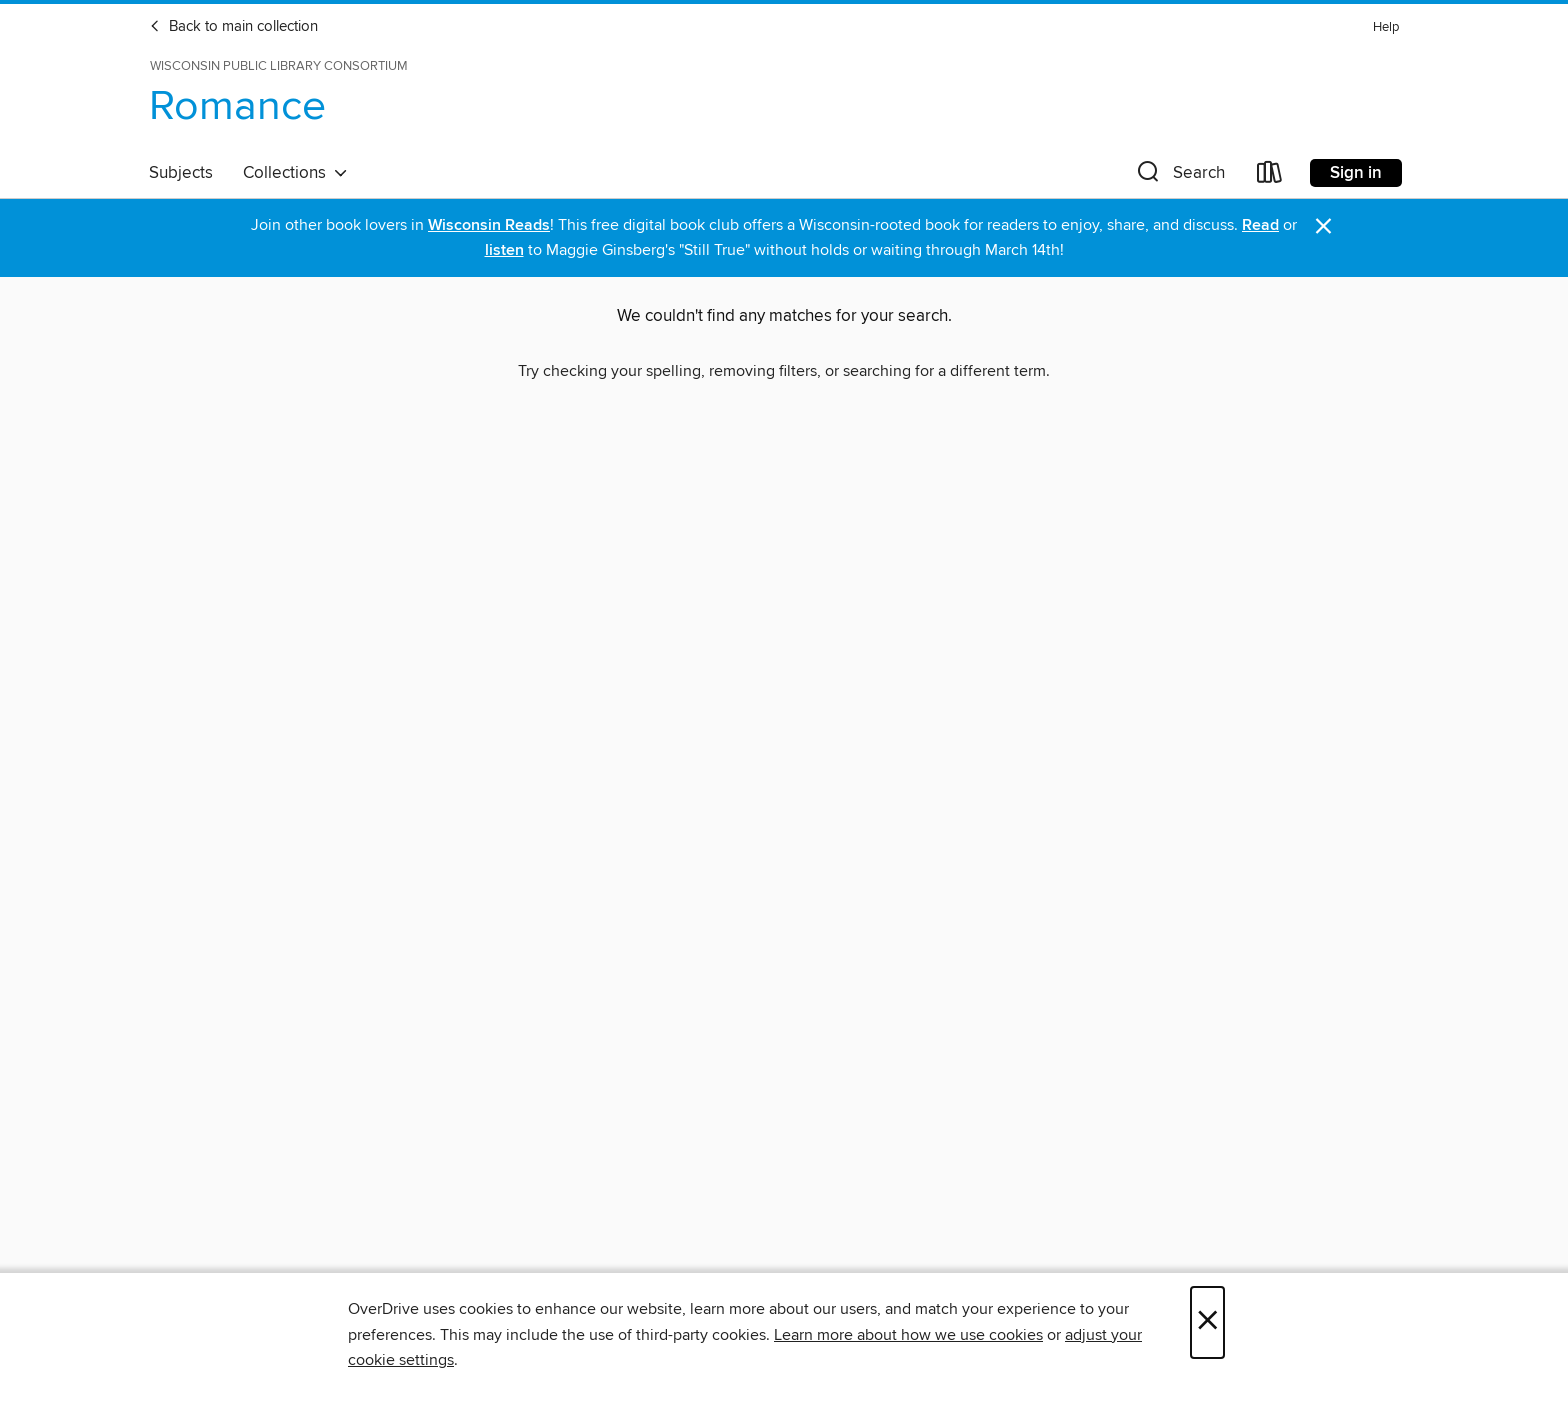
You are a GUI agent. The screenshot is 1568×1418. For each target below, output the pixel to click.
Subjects (181, 173)
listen (504, 250)
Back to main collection (233, 27)
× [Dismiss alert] (1323, 226)
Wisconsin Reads (489, 225)
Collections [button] (295, 173)
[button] (1179, 176)
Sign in (1356, 173)
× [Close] (1207, 1322)
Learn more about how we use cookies (908, 1335)
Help (1386, 27)
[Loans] (1270, 176)
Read (1260, 225)
